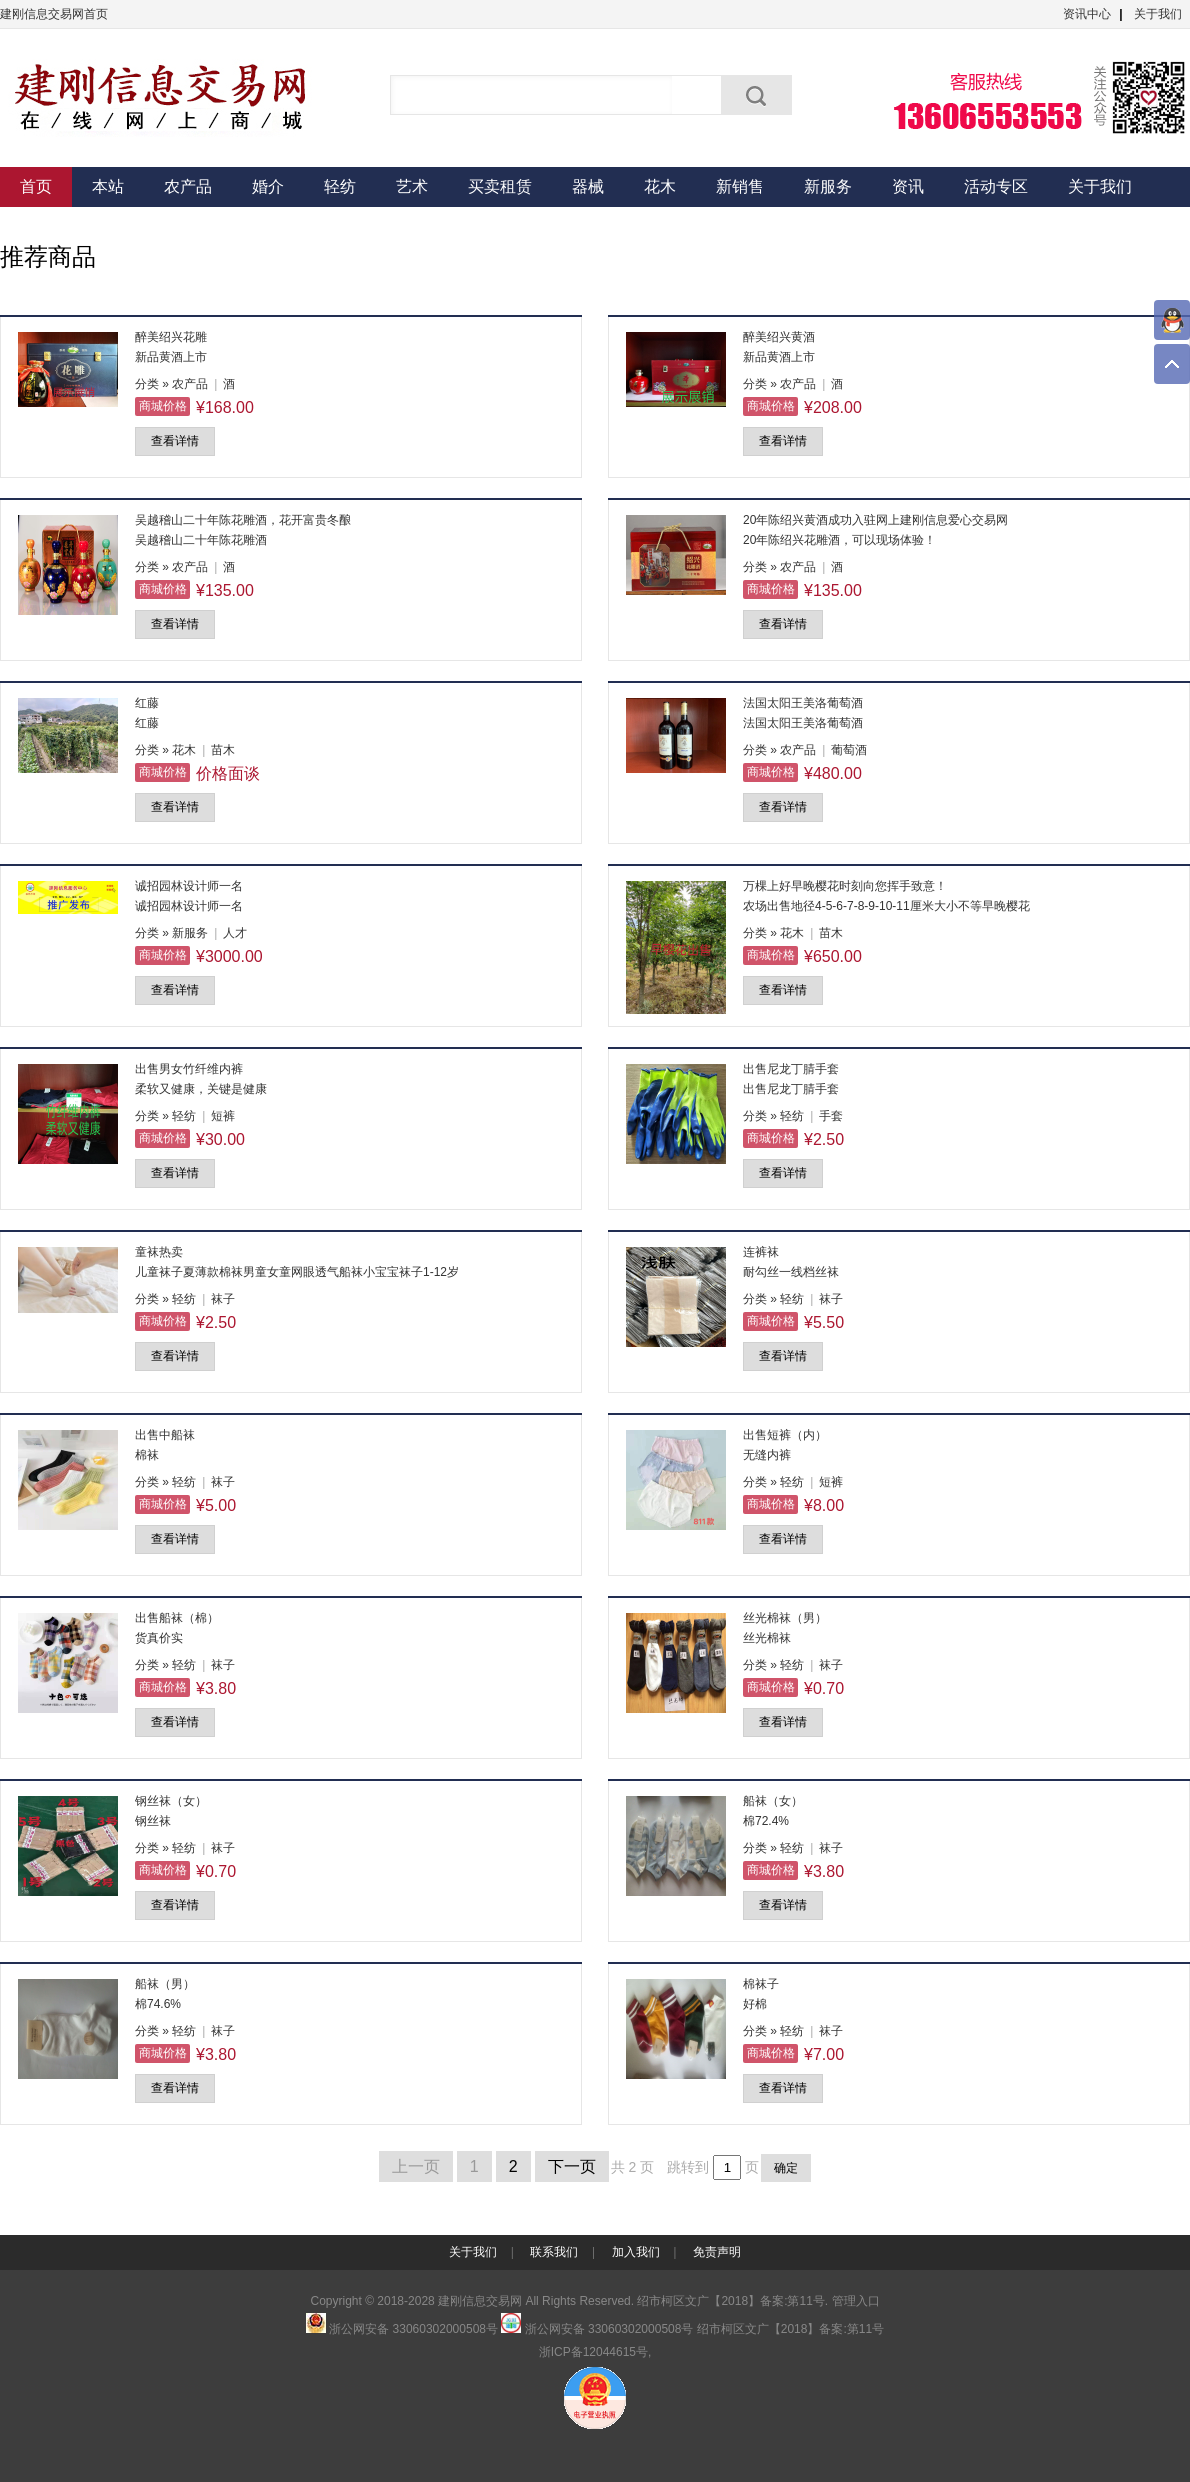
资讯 (908, 186)
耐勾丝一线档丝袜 (791, 1272)
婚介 (268, 186)
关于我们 (1158, 14)
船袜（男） (165, 1984)
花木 (660, 186)
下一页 (572, 2166)
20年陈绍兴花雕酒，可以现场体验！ (839, 540)
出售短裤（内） (785, 1435)
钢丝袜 (153, 1821)
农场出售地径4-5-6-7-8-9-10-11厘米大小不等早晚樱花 (886, 906)
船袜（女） (773, 1801)
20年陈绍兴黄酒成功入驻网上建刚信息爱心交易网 (875, 520)
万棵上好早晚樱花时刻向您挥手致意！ (845, 886)
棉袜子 (761, 1984)
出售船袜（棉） (177, 1618)
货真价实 (159, 1638)
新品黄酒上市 (171, 357)
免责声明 (717, 2252)
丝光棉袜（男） (785, 1618)
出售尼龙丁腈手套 (791, 1069)
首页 (36, 186)
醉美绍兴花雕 (171, 337)
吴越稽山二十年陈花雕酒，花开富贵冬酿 (243, 520)
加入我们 (636, 2252)
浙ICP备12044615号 (593, 2352)
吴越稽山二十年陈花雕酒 (201, 540)
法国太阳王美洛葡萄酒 (803, 703)
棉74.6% (158, 2004)
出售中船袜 (165, 1435)
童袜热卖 (159, 1252)
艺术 (412, 186)
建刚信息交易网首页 (54, 14)
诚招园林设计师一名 (189, 886)
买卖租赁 (500, 186)
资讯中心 (1087, 14)
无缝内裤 (767, 1455)
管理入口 (856, 2301)
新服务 (828, 186)
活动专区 (996, 186)
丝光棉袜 (767, 1638)
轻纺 (340, 186)
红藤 (147, 703)
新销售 (740, 186)
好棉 (755, 2004)
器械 (588, 186)
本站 (108, 186)
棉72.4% (766, 1821)
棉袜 (147, 1455)
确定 (786, 2168)
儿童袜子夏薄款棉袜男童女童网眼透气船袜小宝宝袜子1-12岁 (297, 1272)
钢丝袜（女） (171, 1801)
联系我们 (554, 2252)
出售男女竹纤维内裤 (189, 1069)
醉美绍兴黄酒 (779, 337)
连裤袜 (761, 1252)
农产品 (188, 186)
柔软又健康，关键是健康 (201, 1089)
